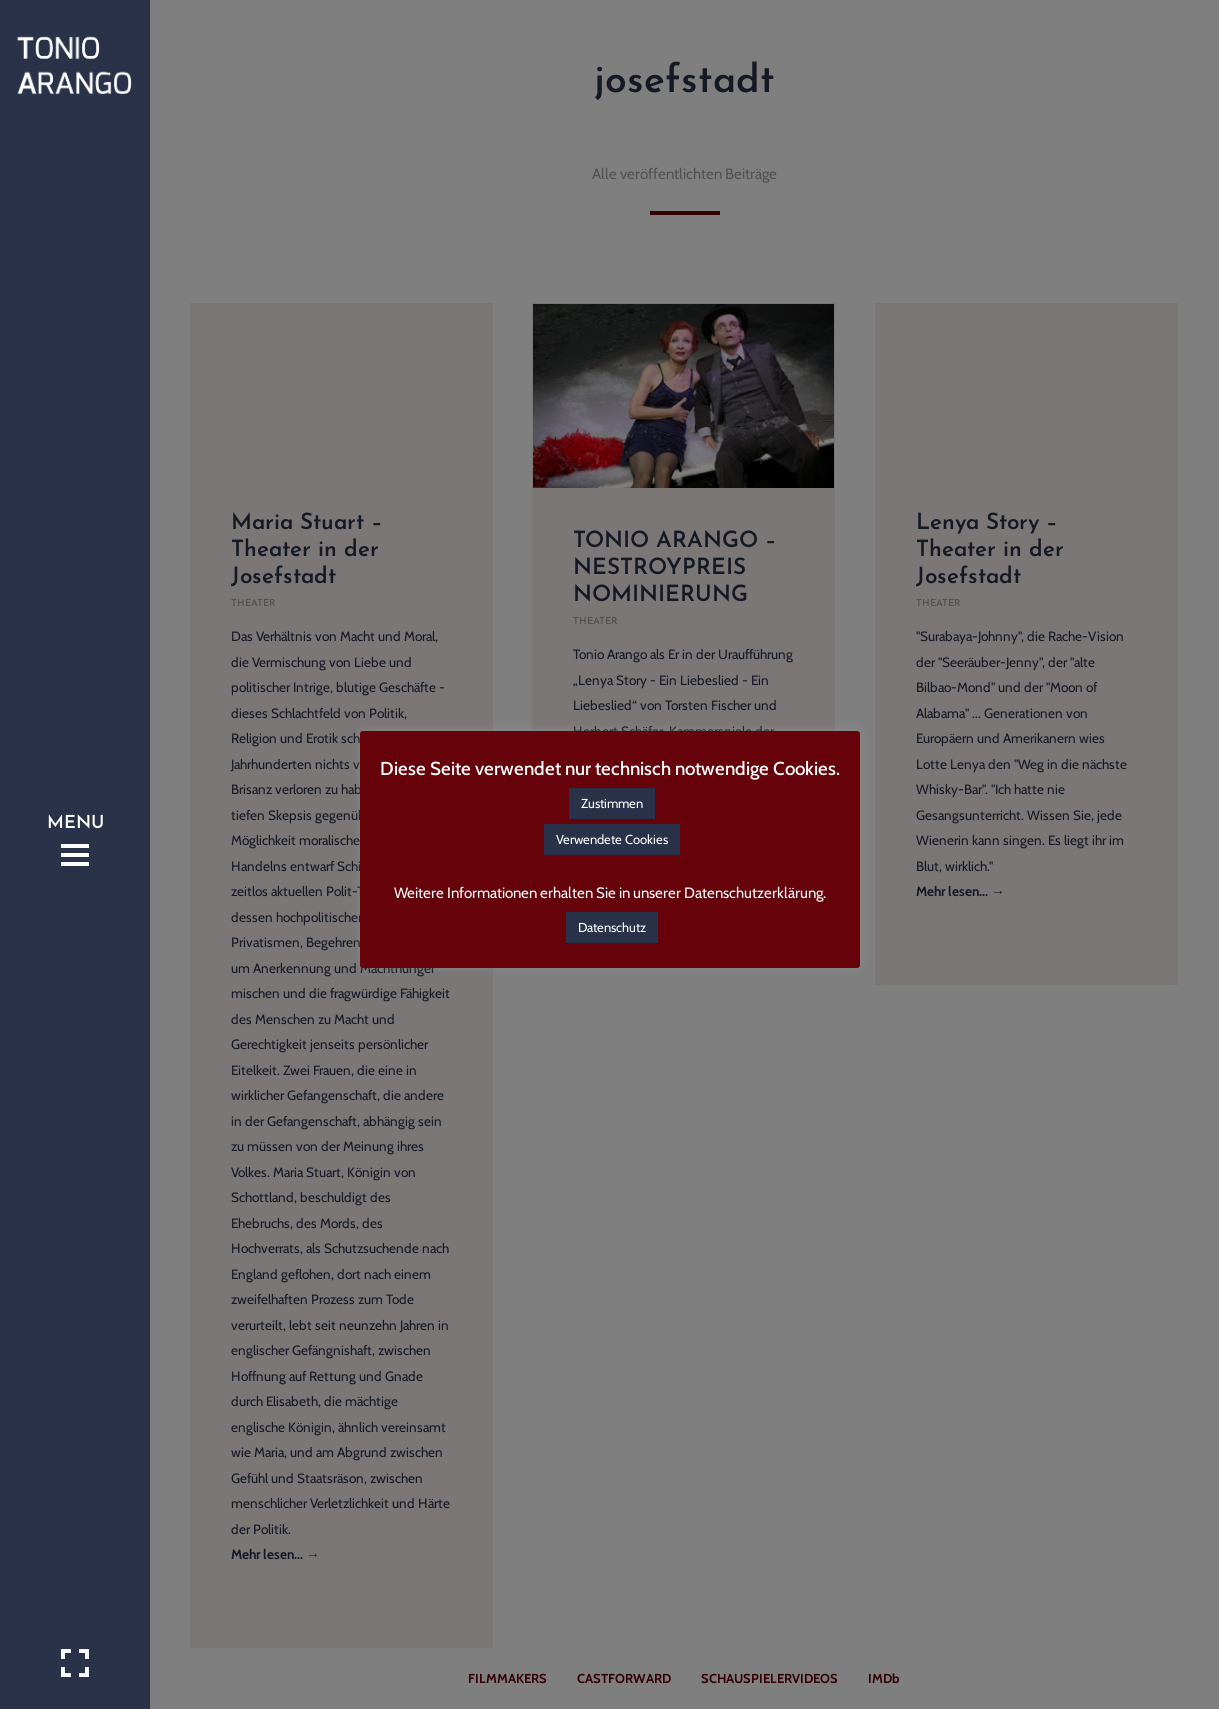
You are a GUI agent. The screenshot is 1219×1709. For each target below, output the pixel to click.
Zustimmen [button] (612, 803)
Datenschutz (612, 927)
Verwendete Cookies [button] (612, 839)
